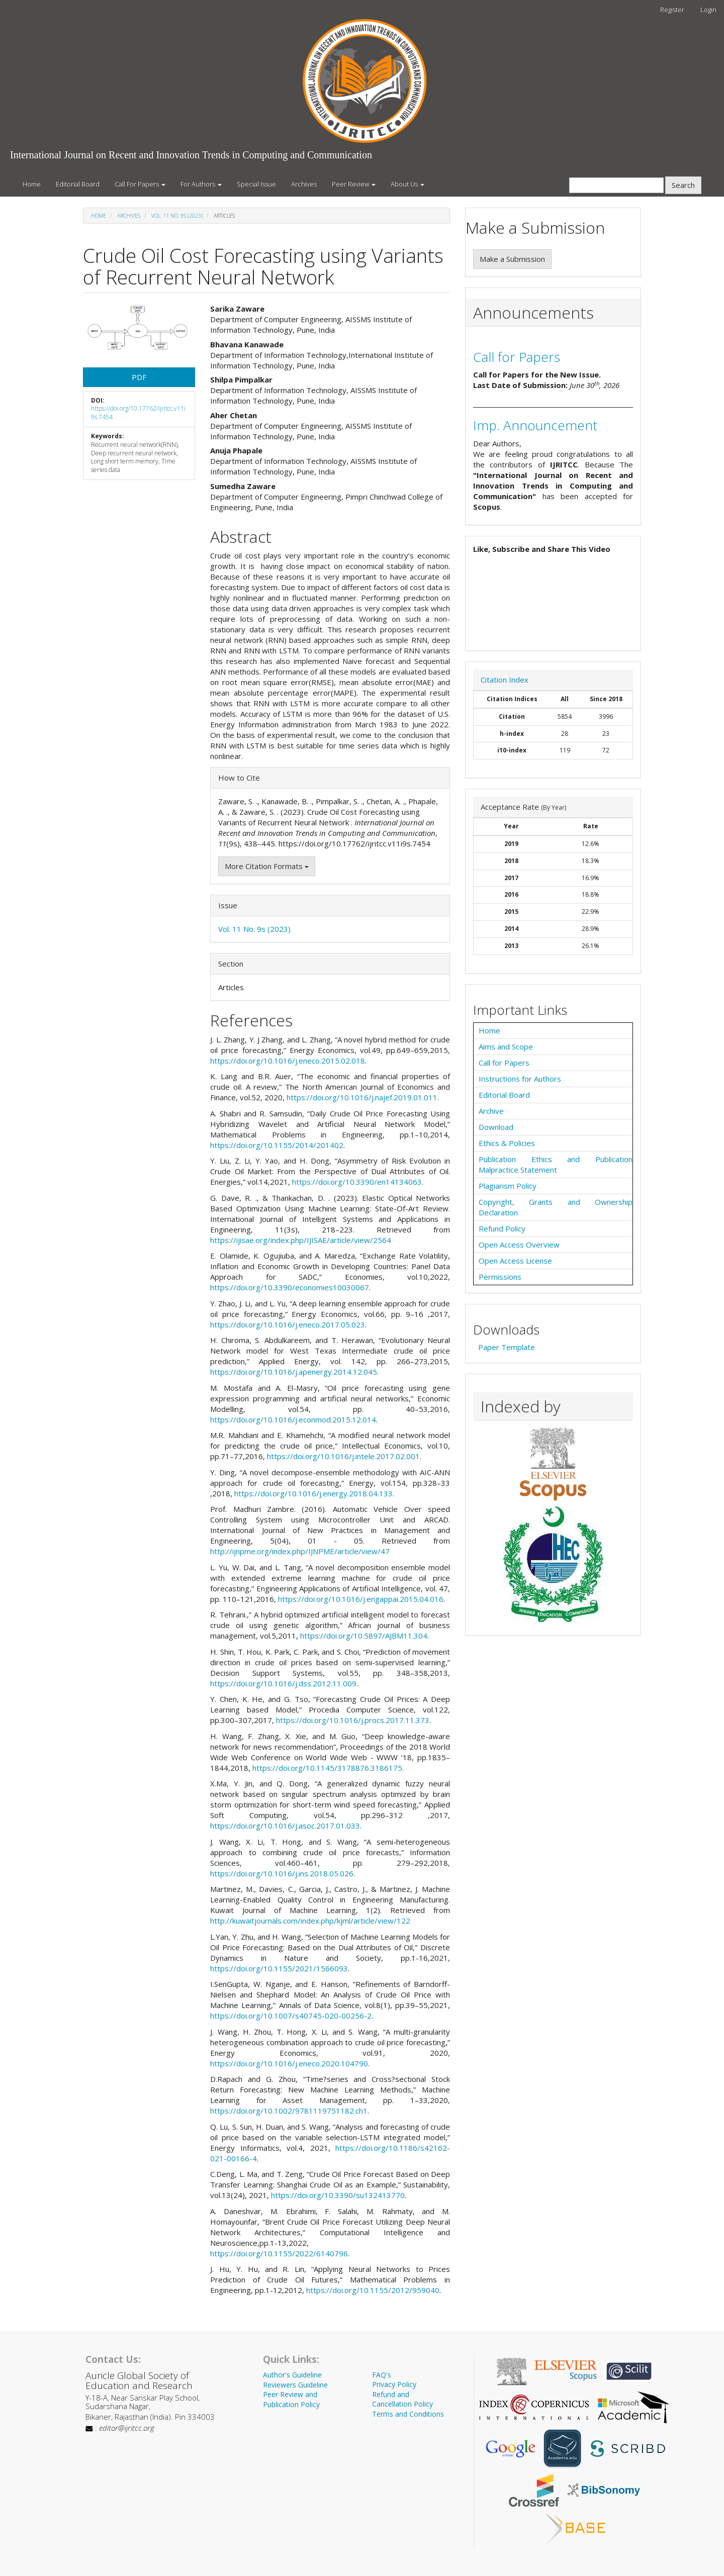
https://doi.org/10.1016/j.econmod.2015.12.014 (293, 1419)
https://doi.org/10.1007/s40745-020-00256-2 (291, 2016)
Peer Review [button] (354, 183)
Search (683, 185)
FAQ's (381, 2374)
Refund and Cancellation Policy (402, 2399)
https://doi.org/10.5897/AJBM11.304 (363, 1636)
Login (708, 9)
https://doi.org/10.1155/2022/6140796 (279, 2253)
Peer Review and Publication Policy (291, 2399)
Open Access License (515, 1261)
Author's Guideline (292, 2374)
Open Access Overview (519, 1244)
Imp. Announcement (535, 425)
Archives (304, 183)
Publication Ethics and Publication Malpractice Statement (555, 1164)
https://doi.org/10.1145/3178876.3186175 (327, 1768)
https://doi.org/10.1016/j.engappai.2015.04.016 (360, 1599)
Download (496, 1127)
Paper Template (506, 1347)
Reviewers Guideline (295, 2385)
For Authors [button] (201, 183)
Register (672, 9)
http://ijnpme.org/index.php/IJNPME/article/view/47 (300, 1551)
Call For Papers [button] (140, 183)
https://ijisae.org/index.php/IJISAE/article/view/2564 (300, 1240)
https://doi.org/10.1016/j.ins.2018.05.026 (281, 1873)
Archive (491, 1111)
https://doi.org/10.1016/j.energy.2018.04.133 (313, 1493)
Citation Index (504, 680)
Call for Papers (516, 357)
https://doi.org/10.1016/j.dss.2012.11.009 (283, 1683)
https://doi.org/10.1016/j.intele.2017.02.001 (343, 1456)
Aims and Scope (506, 1046)
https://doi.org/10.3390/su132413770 (338, 2195)
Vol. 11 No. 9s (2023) (177, 215)
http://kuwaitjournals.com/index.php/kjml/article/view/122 (310, 1921)
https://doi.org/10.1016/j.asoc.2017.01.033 (285, 1826)
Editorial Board (78, 183)
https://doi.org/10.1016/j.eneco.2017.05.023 (287, 1324)
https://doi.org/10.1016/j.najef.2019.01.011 (362, 1097)
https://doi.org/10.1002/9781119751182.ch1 (289, 2111)
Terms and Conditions (408, 2414)
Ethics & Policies (507, 1143)
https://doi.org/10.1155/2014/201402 (276, 1145)
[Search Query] (616, 185)
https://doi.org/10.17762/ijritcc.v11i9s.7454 (138, 412)
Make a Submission (512, 259)
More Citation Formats (267, 866)
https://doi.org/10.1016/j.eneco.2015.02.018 (287, 1061)
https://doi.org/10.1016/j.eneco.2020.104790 (289, 2063)
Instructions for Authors (520, 1079)
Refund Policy (502, 1228)
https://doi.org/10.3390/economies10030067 (289, 1287)
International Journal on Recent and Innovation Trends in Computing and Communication (191, 154)
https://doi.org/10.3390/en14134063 (357, 1182)
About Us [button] (407, 183)
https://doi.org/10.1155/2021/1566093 (279, 1968)
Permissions (500, 1277)
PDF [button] (139, 377)
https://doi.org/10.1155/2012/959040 (372, 2290)
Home (32, 183)
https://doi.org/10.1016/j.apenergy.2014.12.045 (293, 1372)
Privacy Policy (394, 2384)
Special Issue (256, 183)
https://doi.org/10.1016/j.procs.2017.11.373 (352, 1720)
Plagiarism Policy (507, 1186)
